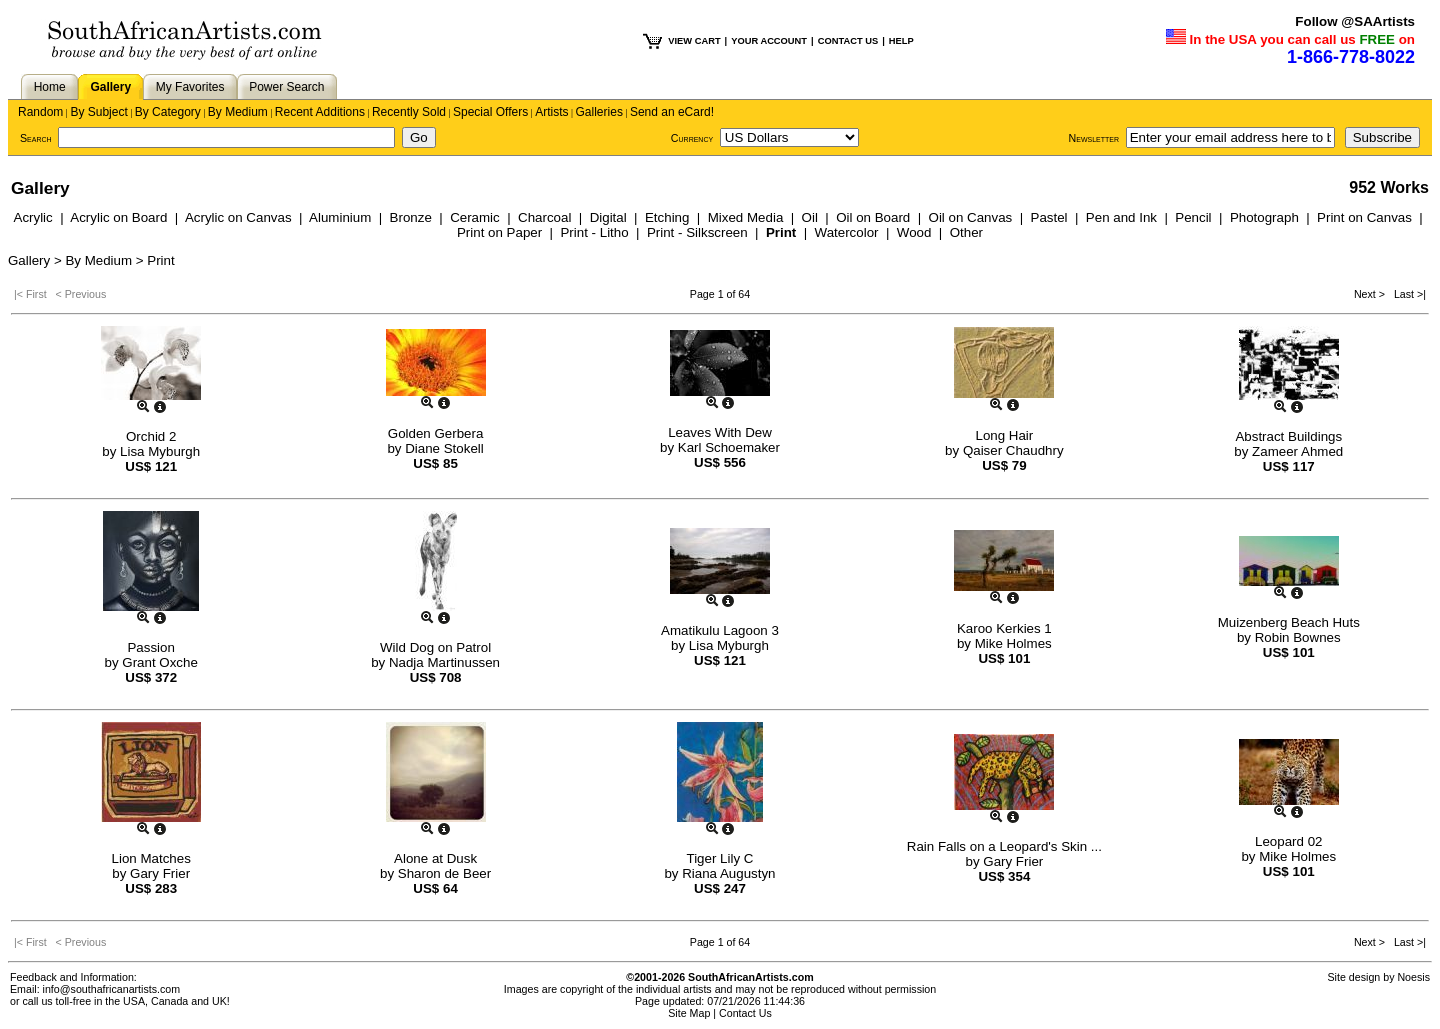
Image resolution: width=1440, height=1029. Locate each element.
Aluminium (340, 217)
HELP (901, 41)
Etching (667, 217)
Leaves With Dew (720, 432)
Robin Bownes (1298, 637)
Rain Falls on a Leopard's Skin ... (1004, 846)
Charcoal (544, 217)
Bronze (411, 217)
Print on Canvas (1364, 217)
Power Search (286, 87)
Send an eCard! (672, 112)
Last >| (1407, 294)
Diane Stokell (444, 448)
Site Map (689, 1013)
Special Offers (490, 112)
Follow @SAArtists (1355, 21)
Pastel (1049, 217)
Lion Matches (151, 858)
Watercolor (847, 232)
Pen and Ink (1121, 217)
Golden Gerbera (436, 433)
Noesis (1413, 977)
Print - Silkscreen (697, 232)
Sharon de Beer (444, 873)
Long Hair (1004, 435)
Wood (914, 232)
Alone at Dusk (435, 858)
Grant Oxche (160, 662)
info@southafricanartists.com (112, 989)
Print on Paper (499, 232)
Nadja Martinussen (444, 662)
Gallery (110, 87)
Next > (1371, 294)
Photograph (1264, 217)
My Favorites (190, 87)
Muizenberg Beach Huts (1289, 622)
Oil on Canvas (971, 217)
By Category (168, 112)
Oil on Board (873, 217)
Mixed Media (746, 217)
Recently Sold (409, 112)
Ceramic (475, 217)
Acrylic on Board (118, 217)
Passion (150, 647)
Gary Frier (160, 873)
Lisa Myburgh (160, 451)
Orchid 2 (151, 436)
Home (50, 87)
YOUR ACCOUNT (769, 41)
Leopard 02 (1288, 841)
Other (966, 232)
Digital (608, 217)
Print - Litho (594, 232)
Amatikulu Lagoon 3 (720, 630)
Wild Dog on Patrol (435, 647)
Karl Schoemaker (729, 447)
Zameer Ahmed (1297, 451)
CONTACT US (848, 41)
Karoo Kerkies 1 (1004, 628)
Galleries (599, 112)
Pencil (1193, 217)
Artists (551, 112)
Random (40, 112)
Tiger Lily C (720, 858)
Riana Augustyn (728, 873)
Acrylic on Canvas (238, 217)
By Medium (238, 112)
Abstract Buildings (1288, 436)
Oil (810, 217)
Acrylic (33, 217)
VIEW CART (694, 41)
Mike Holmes (1013, 643)
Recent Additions (320, 112)
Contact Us (745, 1013)
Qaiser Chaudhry (1013, 450)
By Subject (98, 112)
